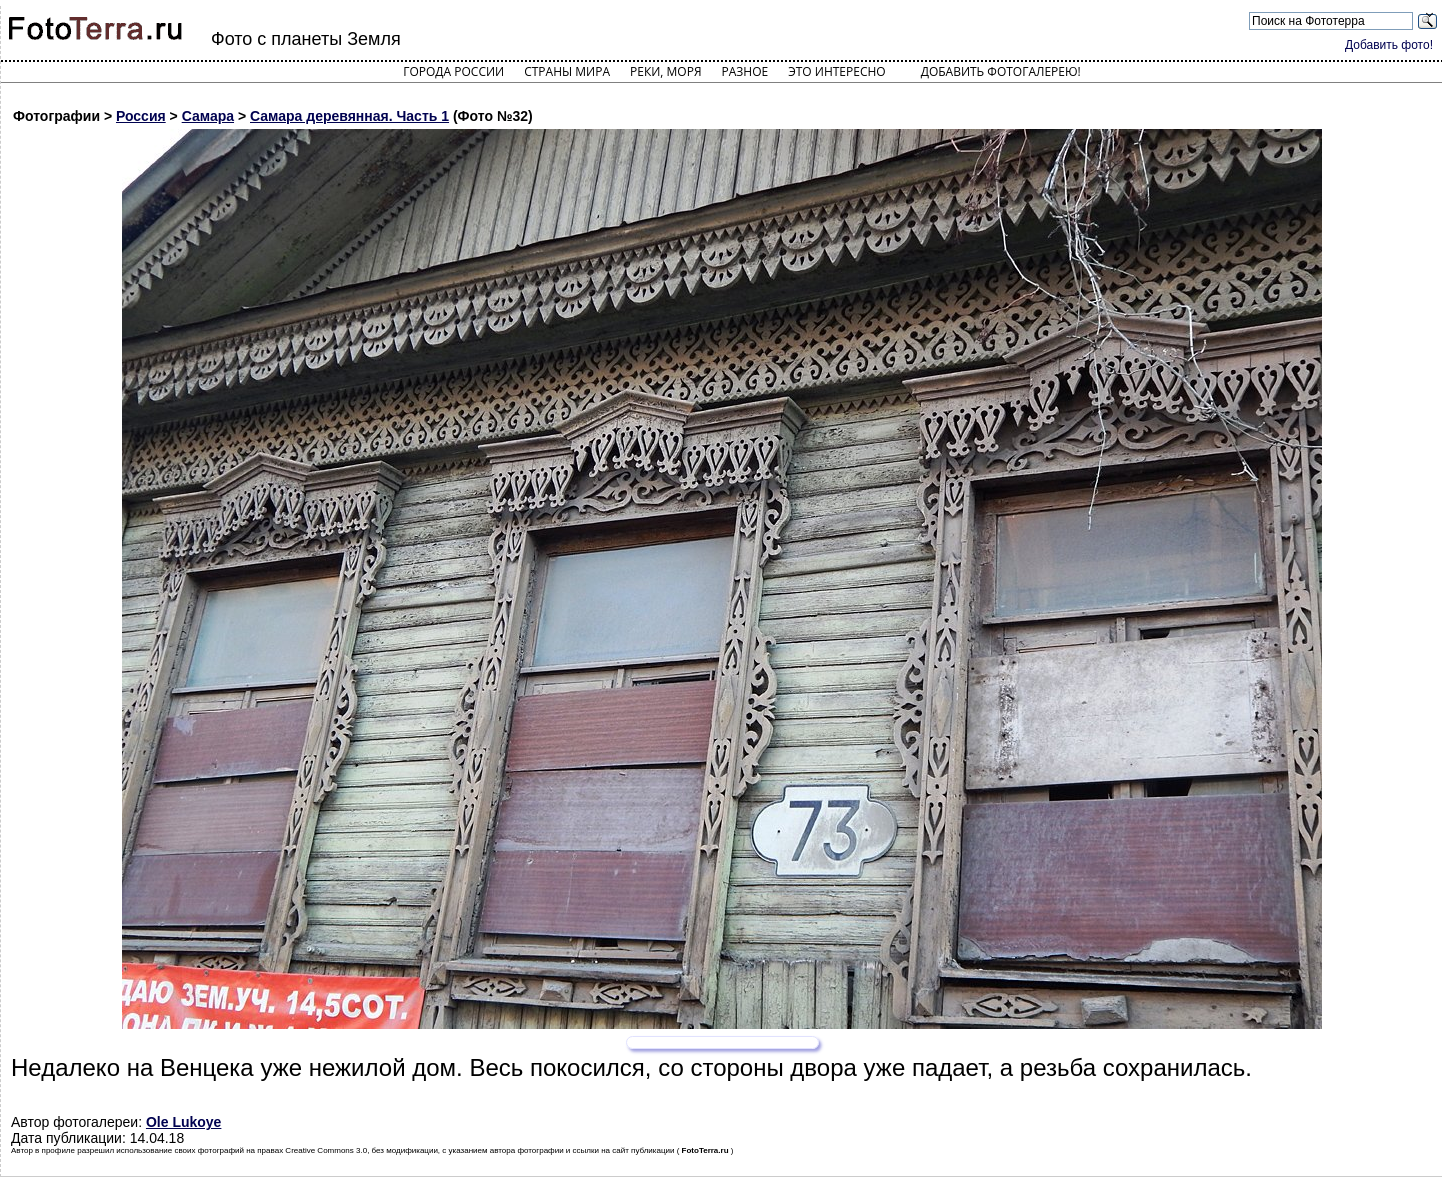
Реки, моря (665, 71)
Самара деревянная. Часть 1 (349, 116)
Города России (453, 71)
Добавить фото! (1389, 45)
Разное (745, 71)
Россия (141, 116)
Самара (208, 116)
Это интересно (837, 71)
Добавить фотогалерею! (1001, 71)
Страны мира (567, 71)
